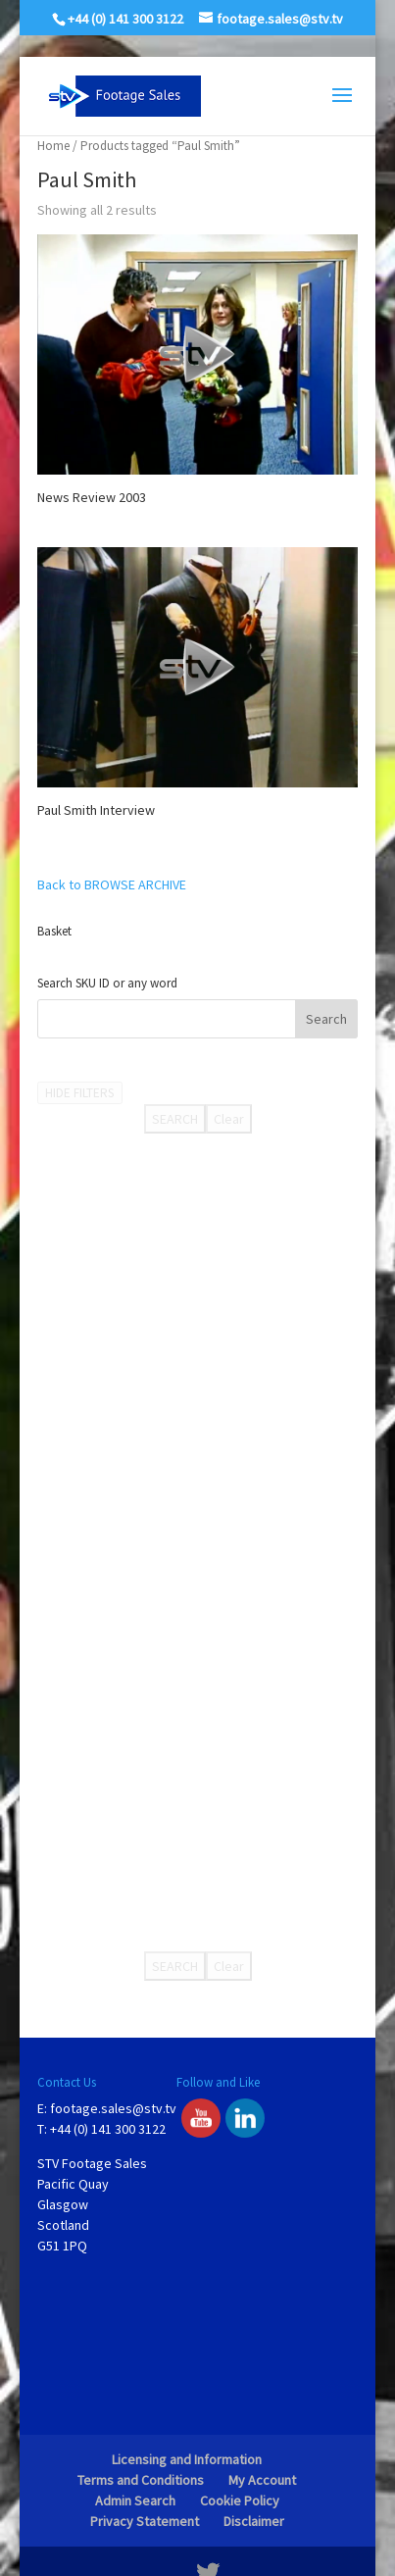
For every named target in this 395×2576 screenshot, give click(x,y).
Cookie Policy (239, 2500)
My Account (262, 2480)
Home (53, 145)
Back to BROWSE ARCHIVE (111, 884)
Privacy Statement (144, 2521)
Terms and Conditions (140, 2480)
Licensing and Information (187, 2459)
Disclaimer (253, 2521)
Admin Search (135, 2500)
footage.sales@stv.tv (113, 2108)
